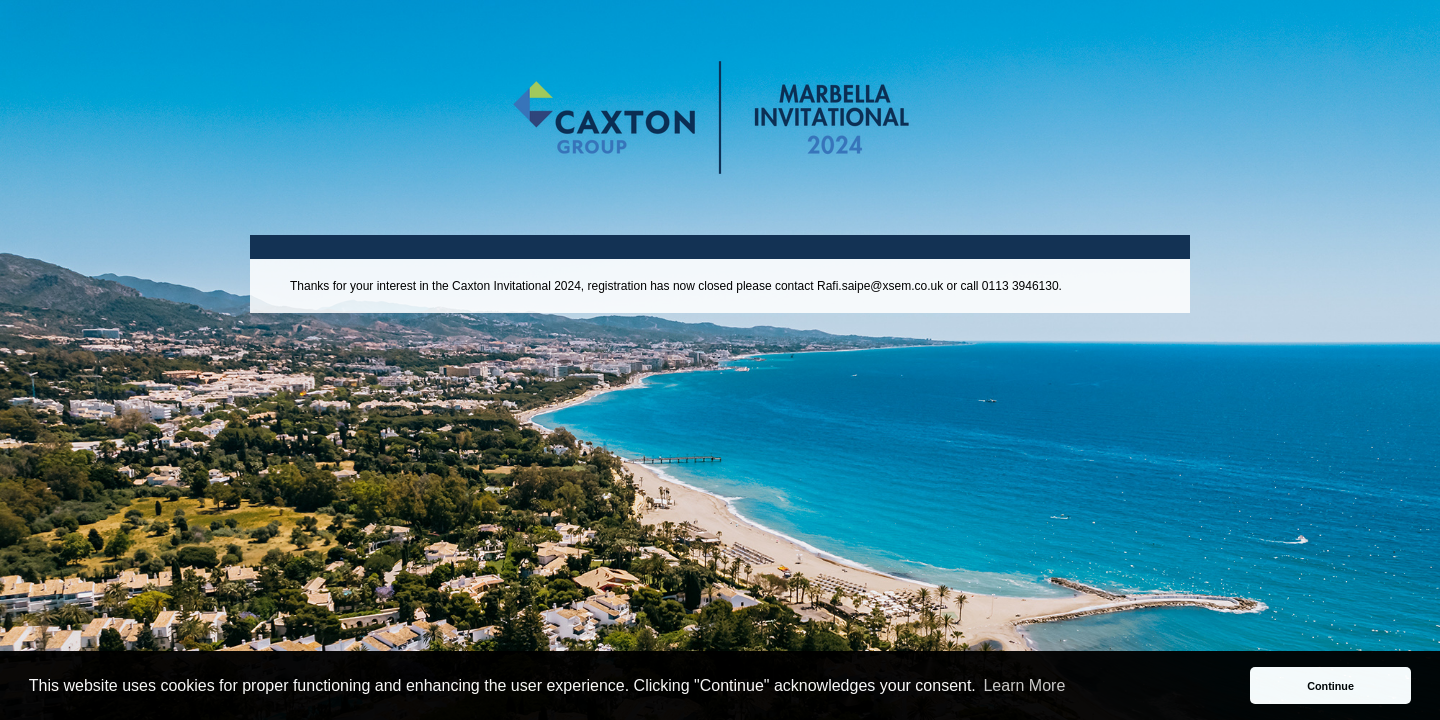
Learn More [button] (1024, 685)
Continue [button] (1330, 686)
